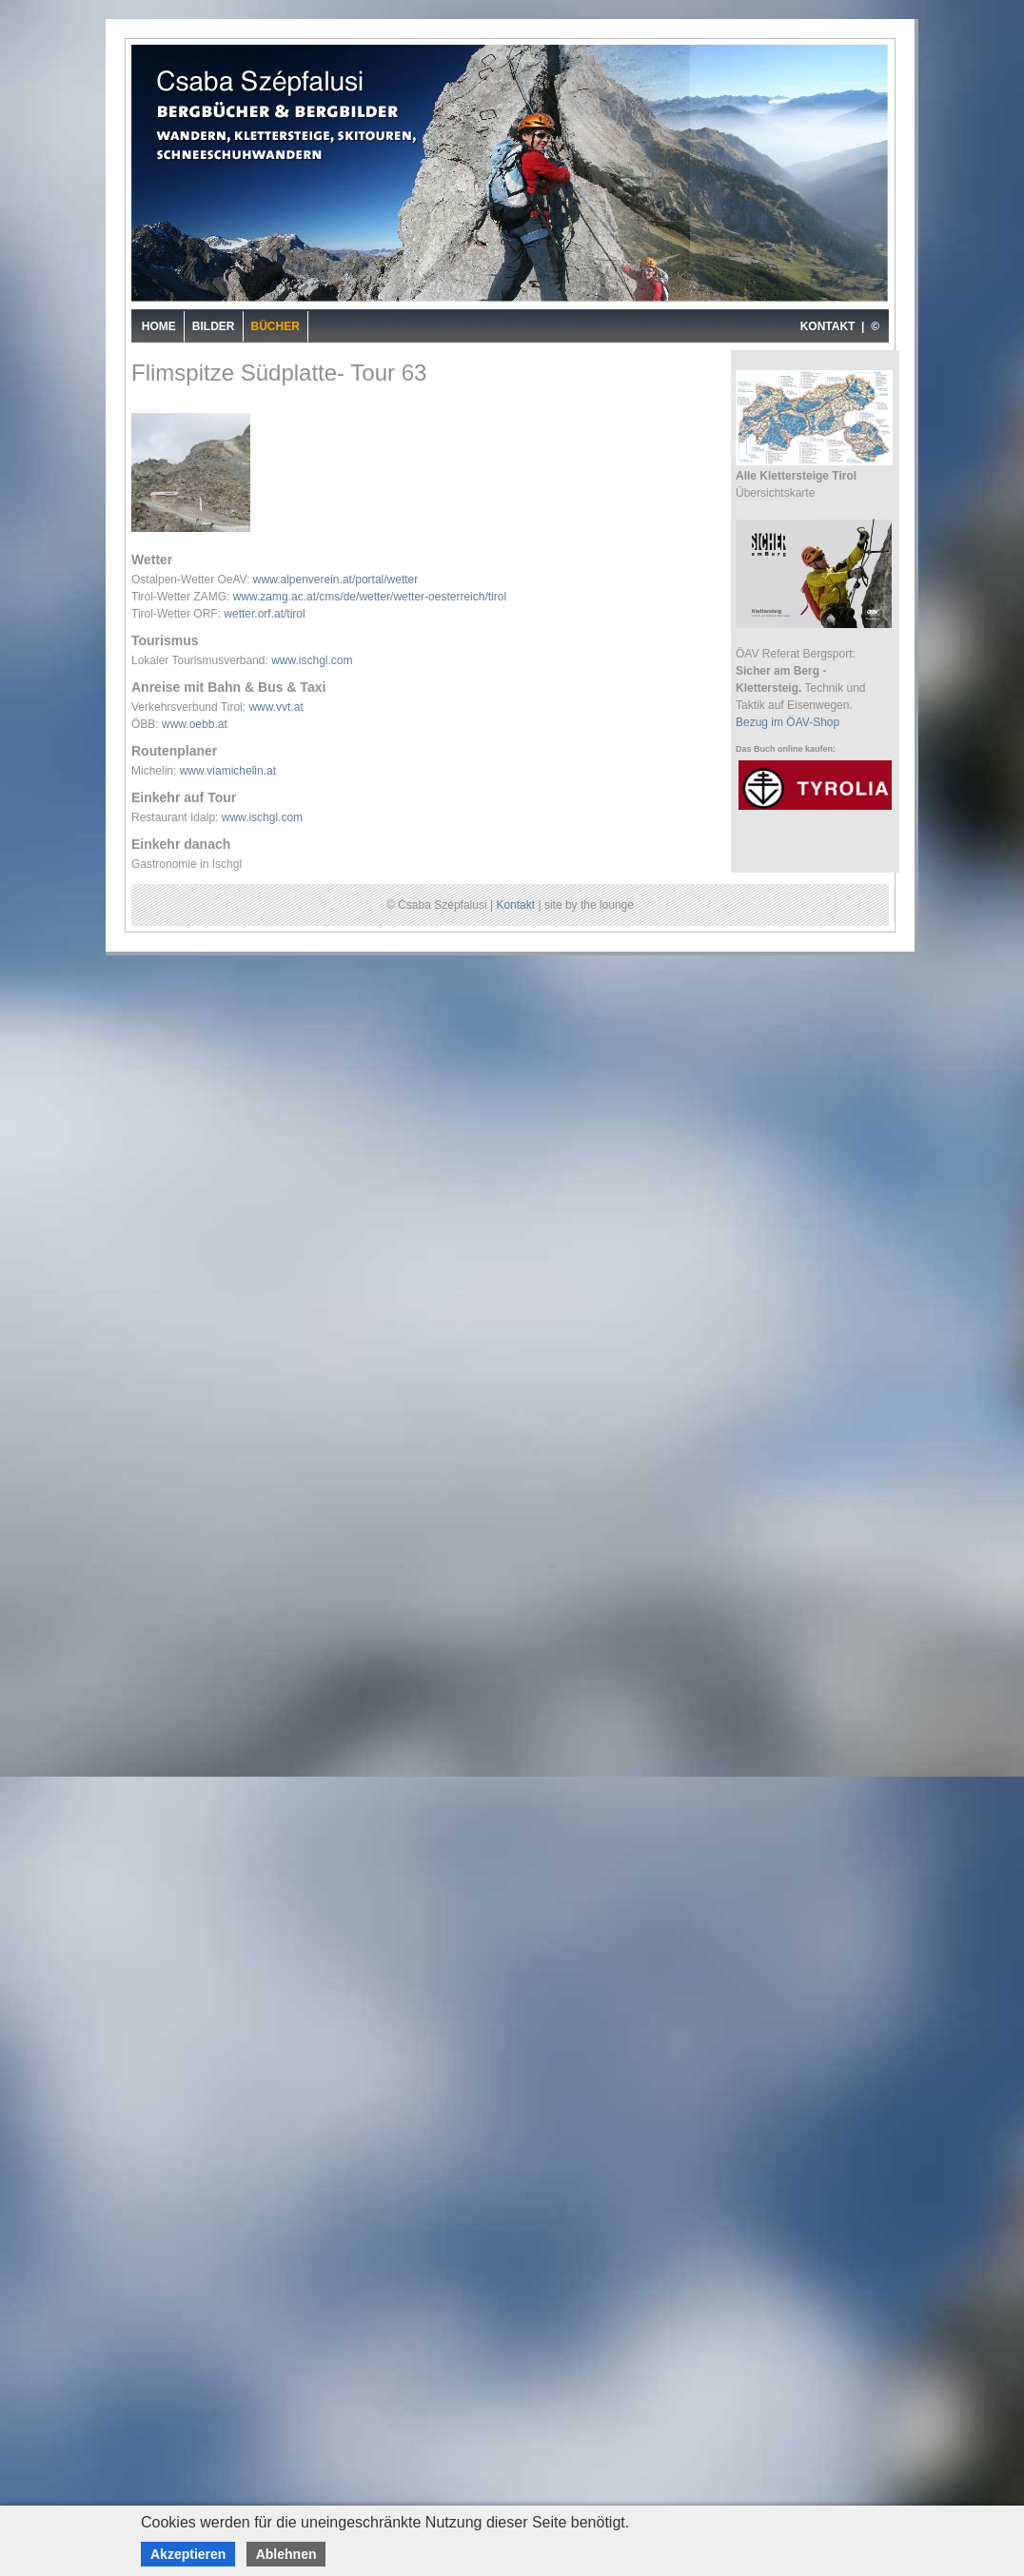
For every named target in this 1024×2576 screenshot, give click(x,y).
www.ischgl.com (311, 660)
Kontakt (515, 905)
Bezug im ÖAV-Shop (787, 722)
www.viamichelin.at (228, 770)
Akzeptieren (188, 2554)
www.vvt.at (275, 707)
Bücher (275, 326)
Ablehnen (286, 2554)
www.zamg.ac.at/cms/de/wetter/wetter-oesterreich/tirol (369, 596)
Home (159, 326)
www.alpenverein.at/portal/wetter (335, 579)
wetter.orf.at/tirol (264, 613)
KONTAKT (828, 326)
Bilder (213, 326)
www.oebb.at (194, 724)
